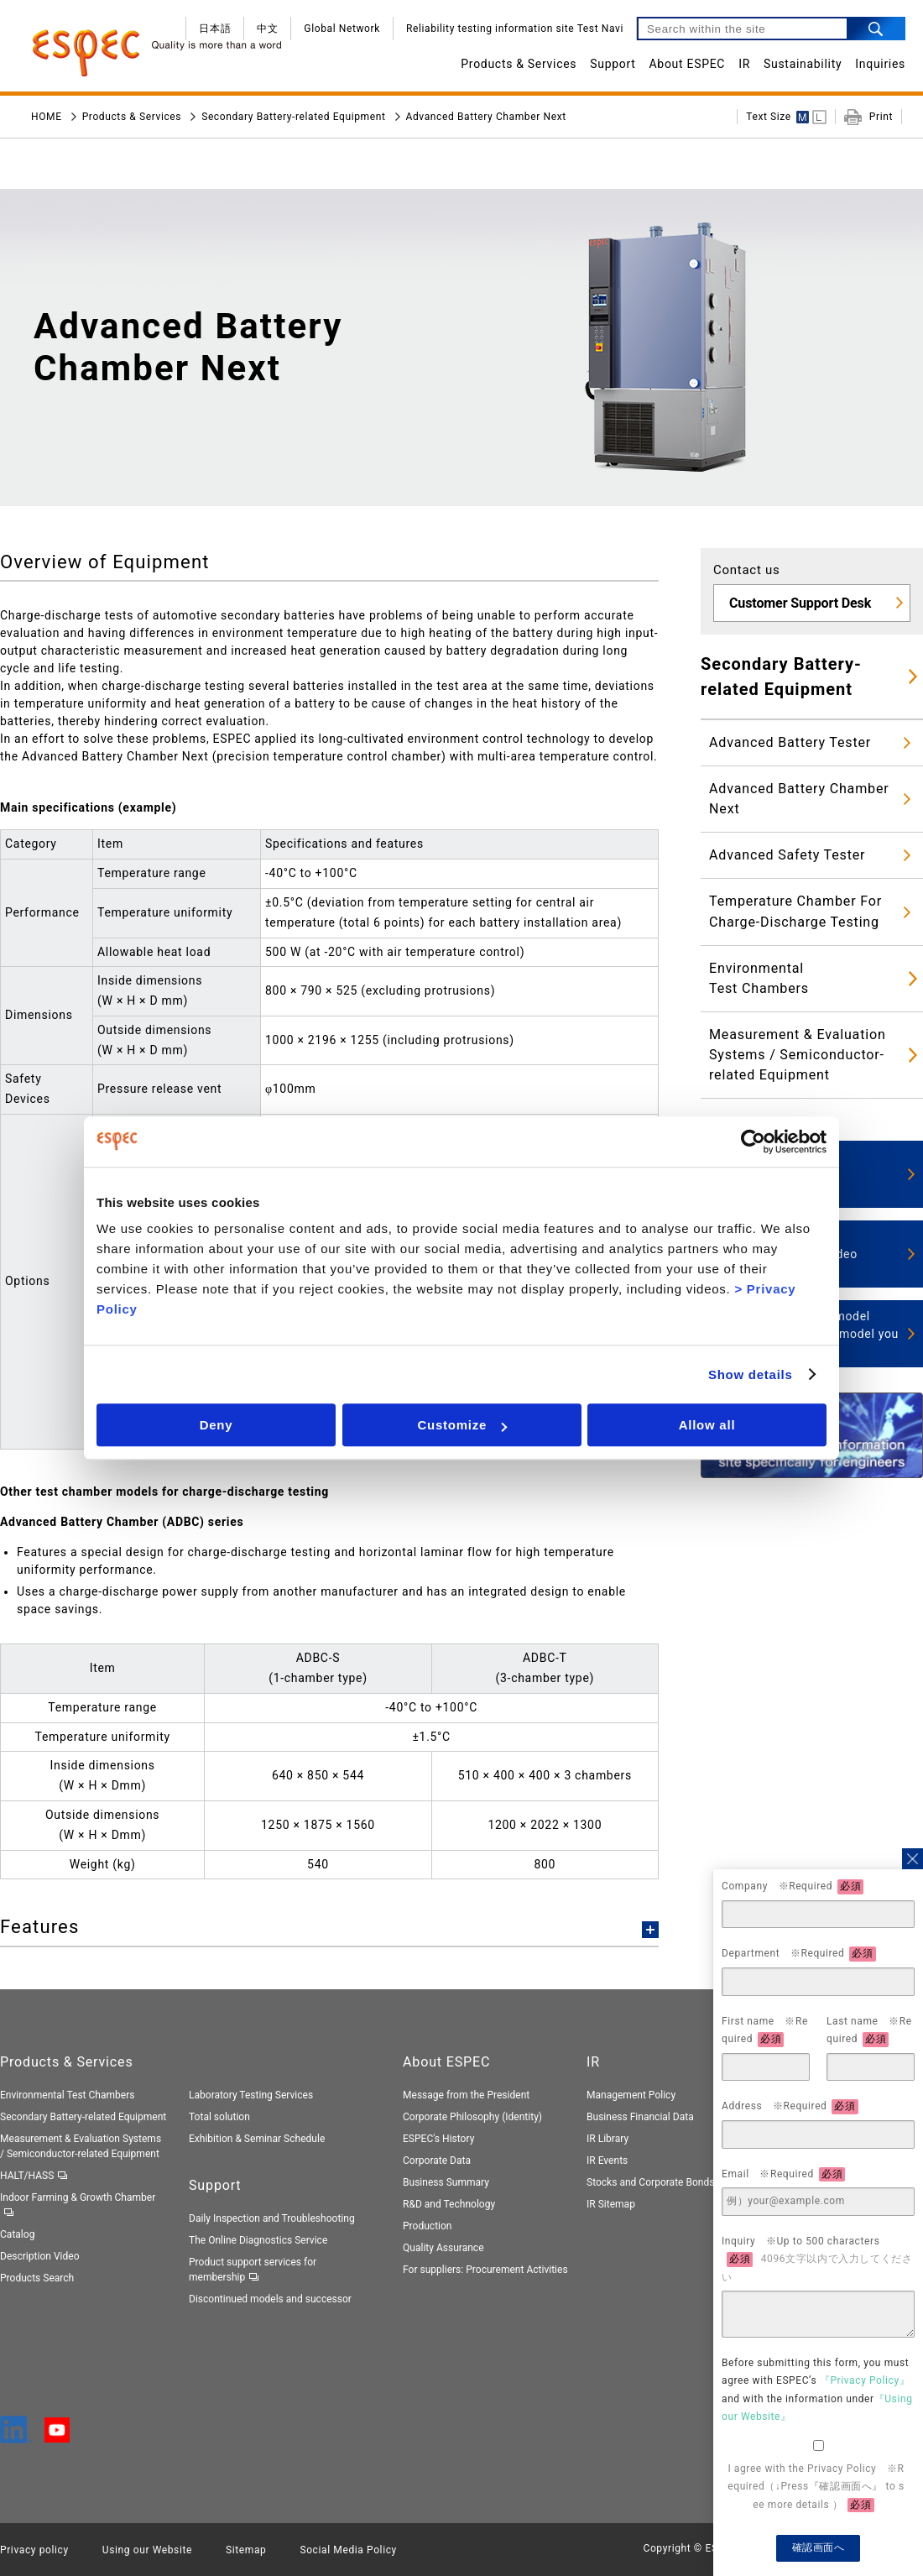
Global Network (342, 28)
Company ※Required (792, 1886)
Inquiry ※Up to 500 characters (817, 2259)
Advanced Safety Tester (787, 855)
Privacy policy (34, 2550)
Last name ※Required (869, 2031)
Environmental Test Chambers (67, 2095)
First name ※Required (765, 2031)
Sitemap (246, 2550)
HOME (46, 117)
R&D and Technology (449, 2204)
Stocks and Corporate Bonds (650, 2182)
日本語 (215, 28)
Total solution (219, 2117)
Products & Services (518, 64)
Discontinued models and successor (270, 2299)
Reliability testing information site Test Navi (514, 28)
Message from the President (466, 2095)
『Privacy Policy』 (865, 2380)
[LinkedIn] (16, 2436)
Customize (462, 1425)
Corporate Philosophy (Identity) (472, 2117)
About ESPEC (687, 64)
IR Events (607, 2160)
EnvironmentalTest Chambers (759, 978)
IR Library (607, 2139)
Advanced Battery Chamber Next (799, 799)
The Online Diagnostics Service (258, 2240)
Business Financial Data (640, 2117)
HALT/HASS (27, 2176)
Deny (216, 1425)
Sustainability (803, 64)
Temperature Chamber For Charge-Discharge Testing (795, 911)
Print (881, 117)
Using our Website (147, 2550)
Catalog (17, 2234)
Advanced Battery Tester (790, 742)
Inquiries (880, 64)
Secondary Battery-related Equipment (293, 117)
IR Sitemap (611, 2204)
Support (612, 64)
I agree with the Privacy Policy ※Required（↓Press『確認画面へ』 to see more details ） (815, 2488)
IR (744, 64)
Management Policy (631, 2095)
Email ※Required (783, 2174)
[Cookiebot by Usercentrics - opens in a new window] (753, 1141)
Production (427, 2226)
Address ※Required (790, 2106)
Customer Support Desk (800, 603)
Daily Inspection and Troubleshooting (272, 2218)
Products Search (37, 2278)
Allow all (707, 1425)
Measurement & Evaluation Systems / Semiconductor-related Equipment (797, 1055)
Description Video (40, 2256)
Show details (750, 1374)
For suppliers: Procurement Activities (485, 2270)
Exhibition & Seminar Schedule (257, 2139)
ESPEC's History (438, 2139)
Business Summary (446, 2182)
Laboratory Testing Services (251, 2095)
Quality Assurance (443, 2248)
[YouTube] (57, 2434)
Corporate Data (437, 2160)
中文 (267, 28)
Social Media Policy (348, 2550)
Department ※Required (799, 1954)
